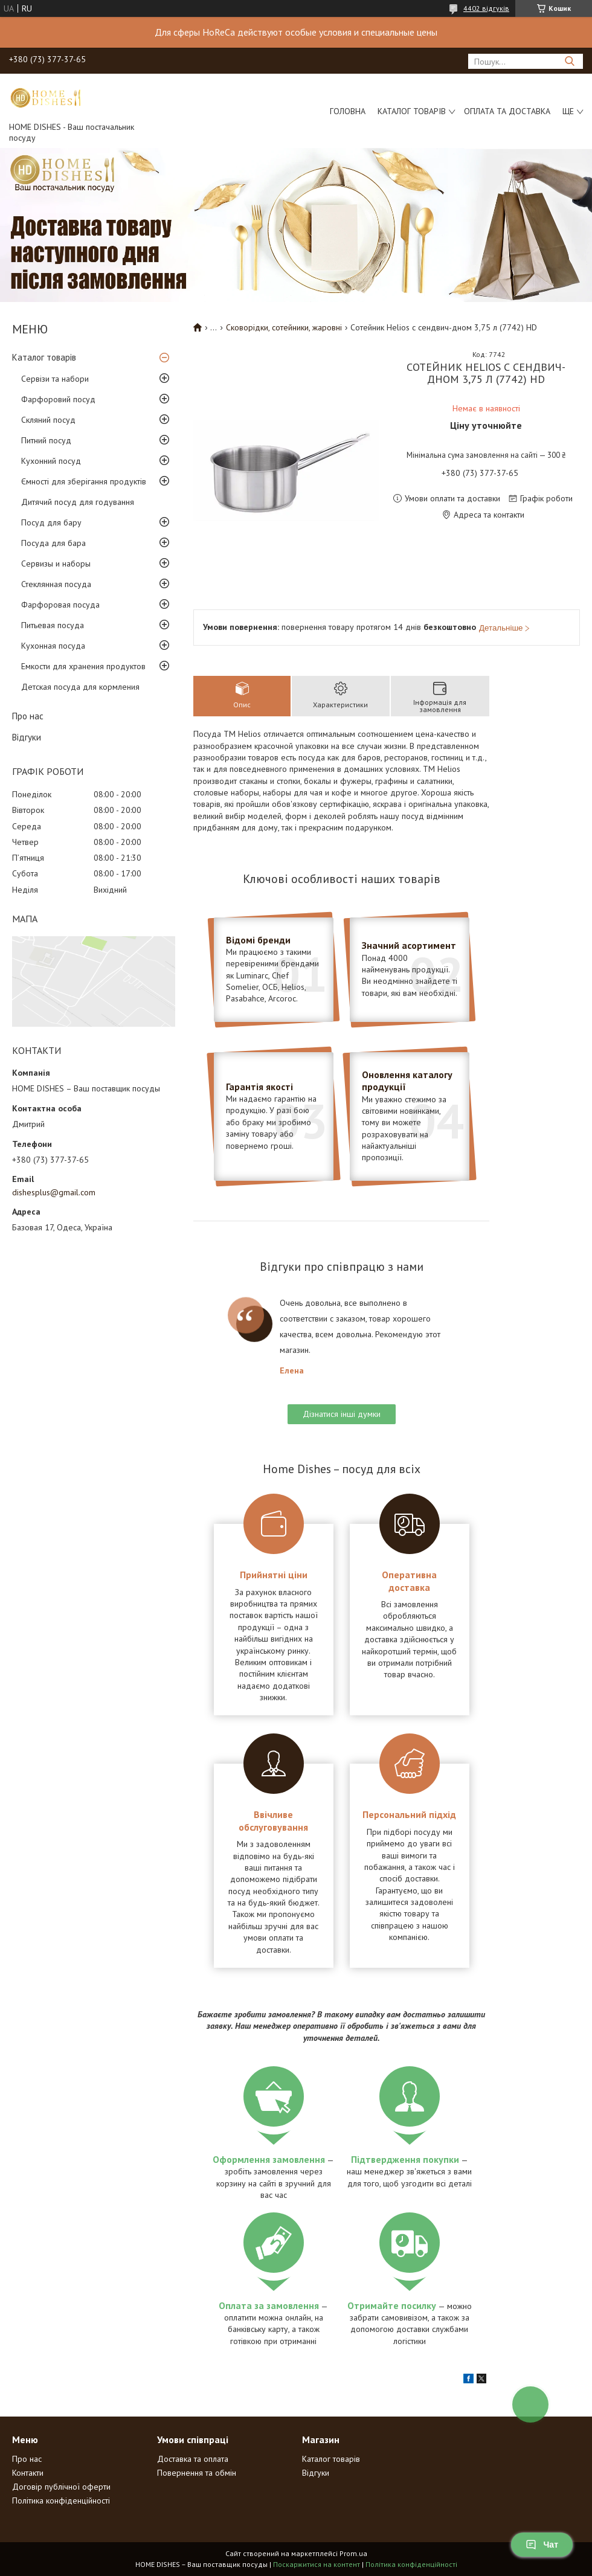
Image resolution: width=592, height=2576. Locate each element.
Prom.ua (353, 2553)
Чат (542, 2544)
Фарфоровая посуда (60, 604)
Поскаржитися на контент (316, 2564)
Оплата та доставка (507, 111)
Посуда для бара (53, 543)
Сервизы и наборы (56, 563)
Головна (347, 111)
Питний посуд (46, 440)
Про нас (27, 716)
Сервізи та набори (55, 378)
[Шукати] (569, 61)
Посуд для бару (51, 522)
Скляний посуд (48, 419)
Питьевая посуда (52, 625)
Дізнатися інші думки (342, 1413)
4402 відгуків (486, 8)
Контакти (27, 2472)
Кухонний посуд (51, 460)
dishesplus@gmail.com (53, 1192)
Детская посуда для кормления (80, 686)
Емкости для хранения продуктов (83, 666)
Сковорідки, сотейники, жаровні (284, 327)
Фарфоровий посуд (58, 399)
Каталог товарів (412, 111)
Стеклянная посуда (56, 584)
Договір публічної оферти (61, 2486)
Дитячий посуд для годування (77, 501)
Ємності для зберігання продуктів (83, 481)
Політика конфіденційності (61, 2500)
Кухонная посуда (53, 645)
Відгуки (26, 737)
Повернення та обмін (196, 2472)
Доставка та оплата (192, 2458)
